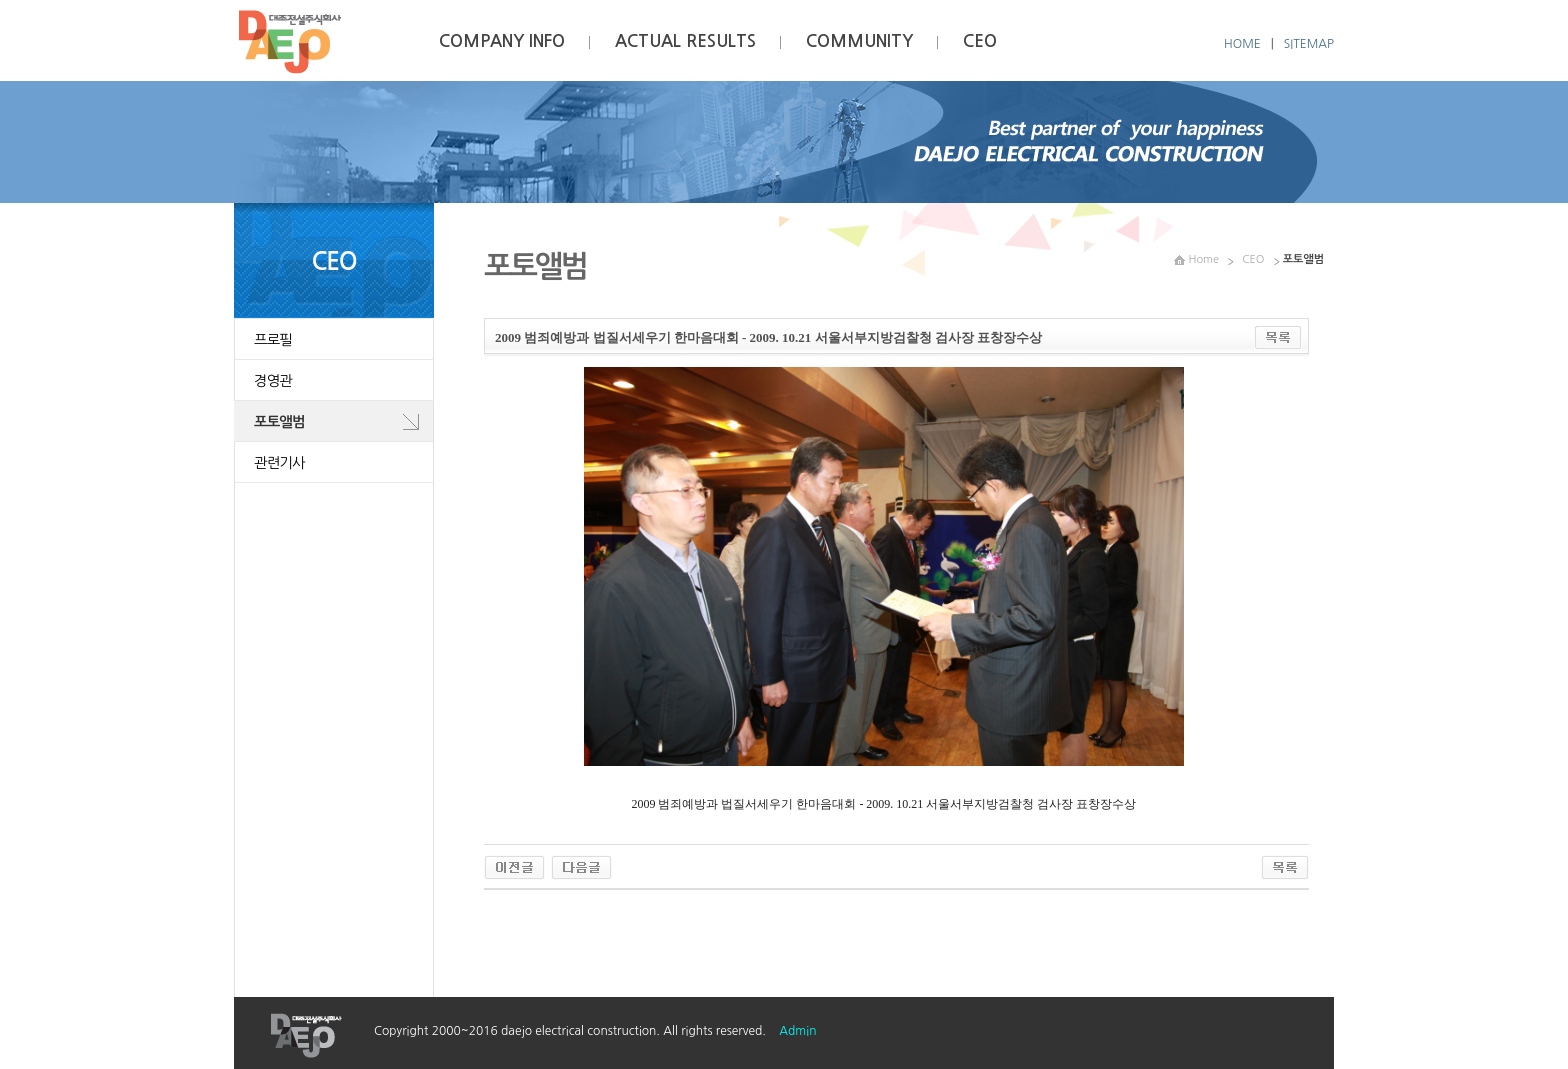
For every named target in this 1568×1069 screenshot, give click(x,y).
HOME (1242, 44)
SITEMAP (1309, 44)
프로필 (273, 340)
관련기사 (279, 463)
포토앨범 (279, 422)
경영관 (273, 381)
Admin (797, 1031)
